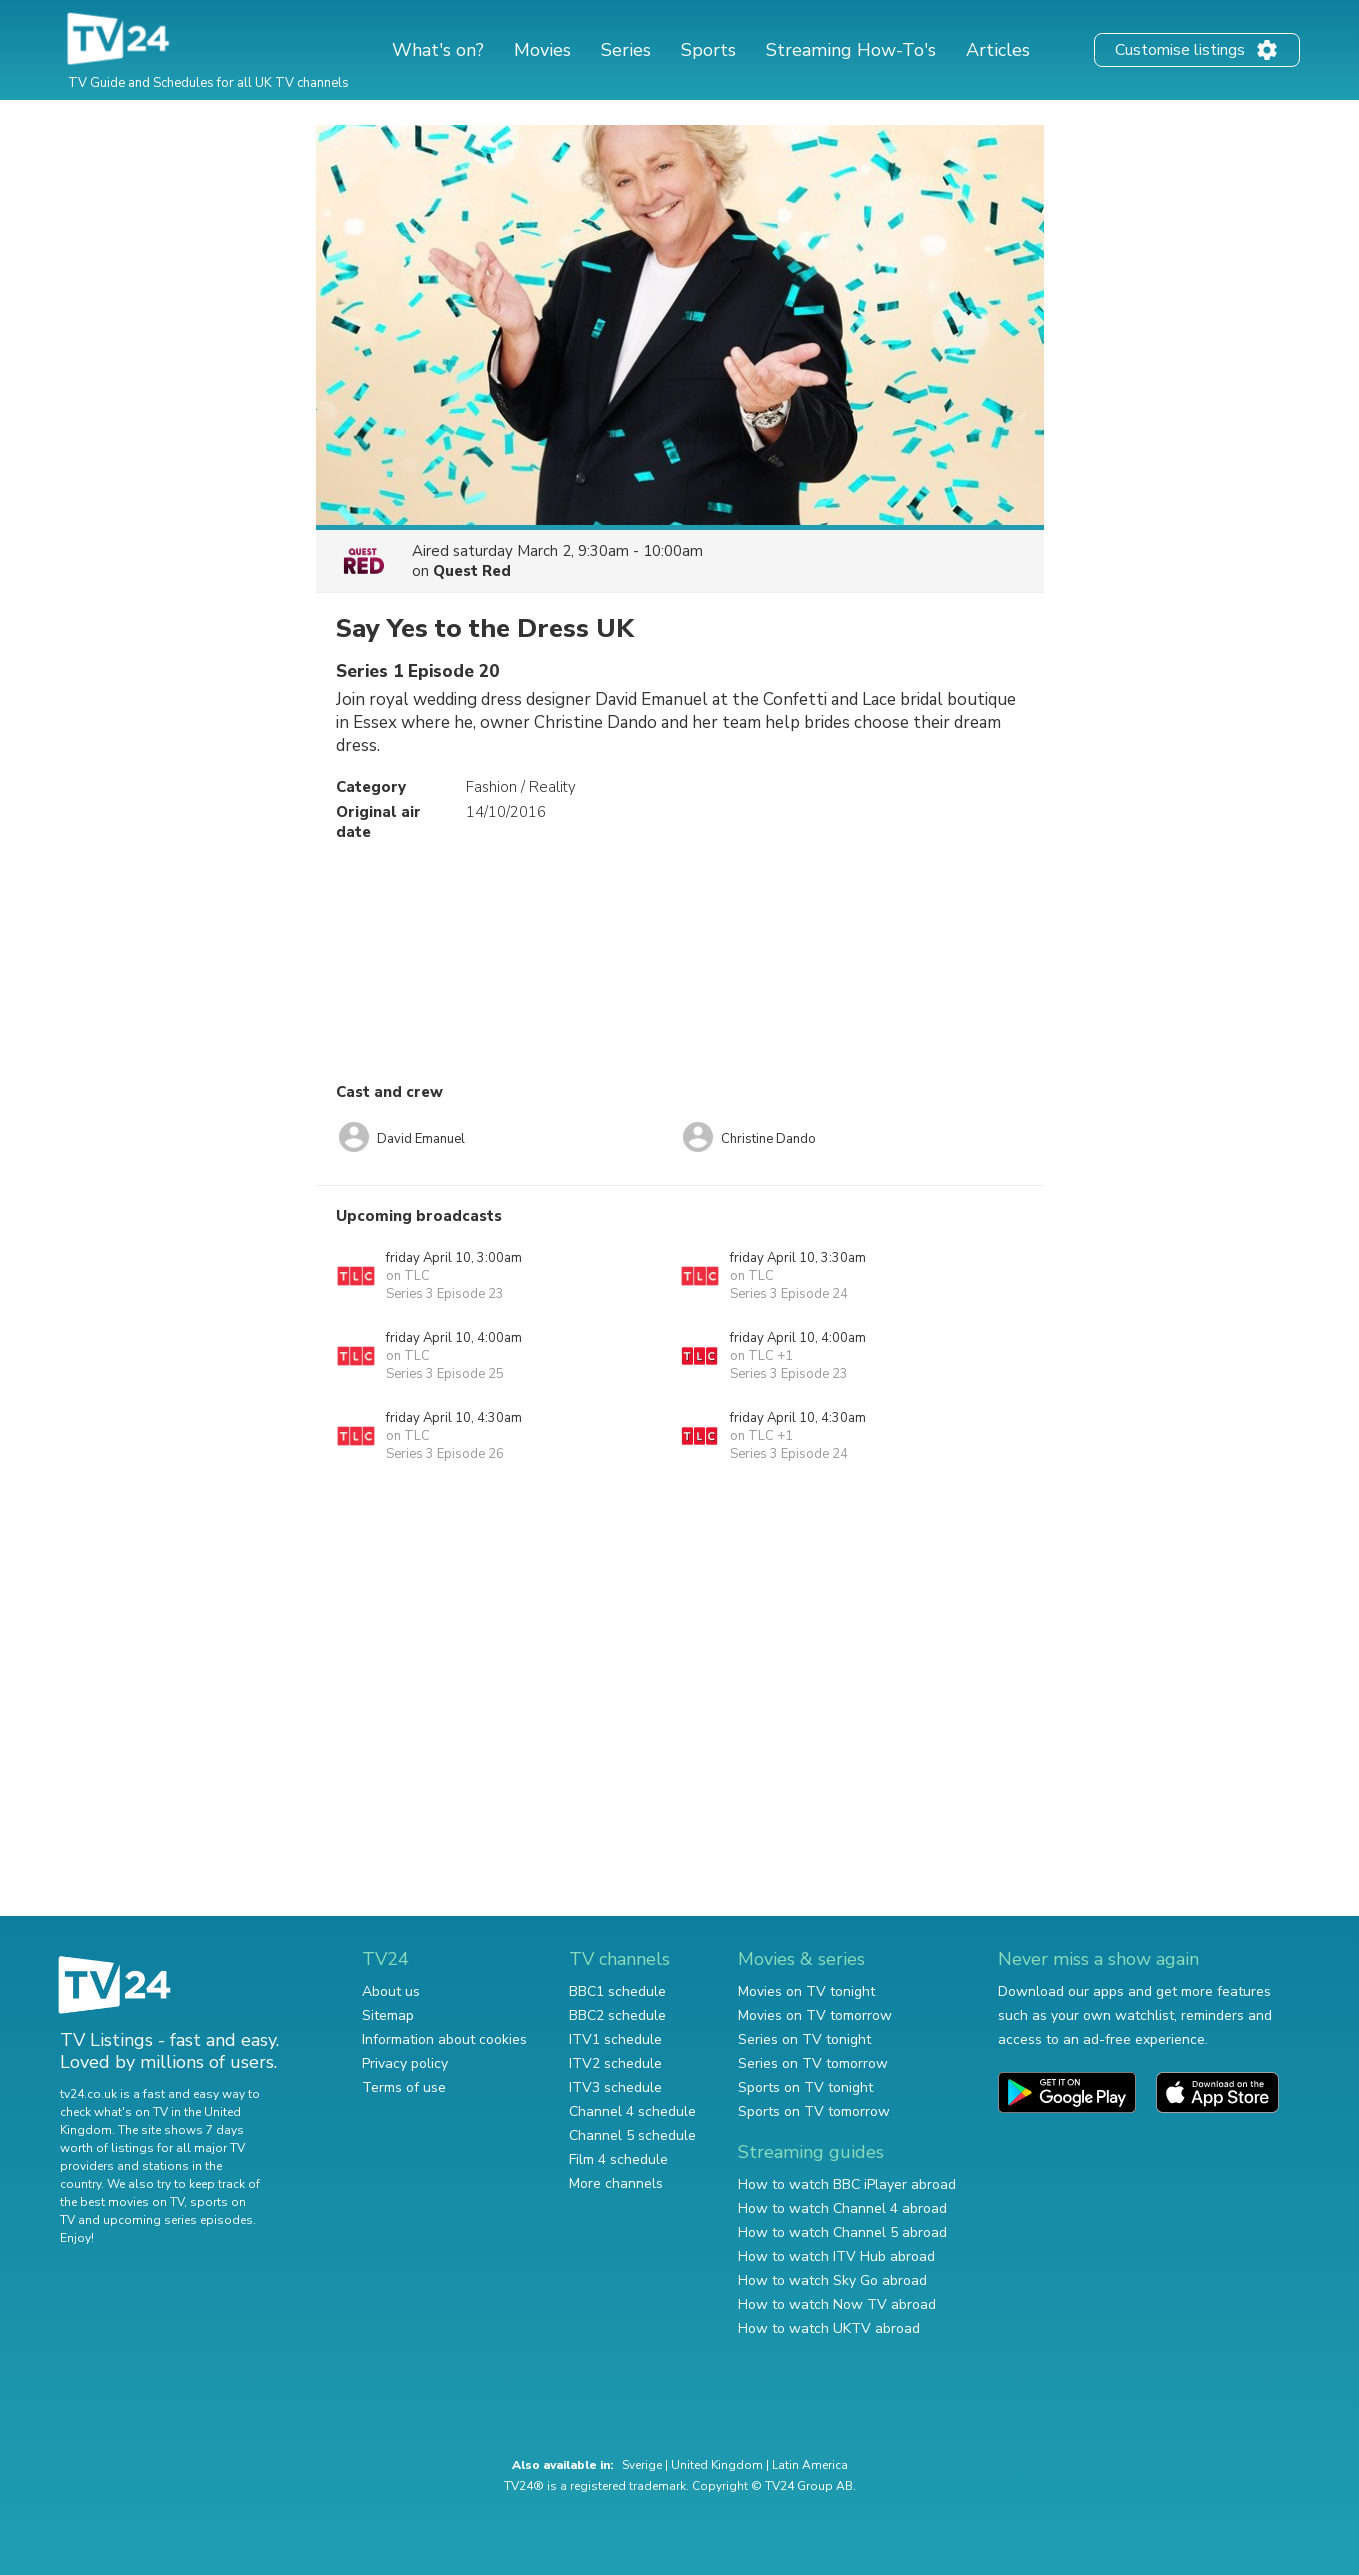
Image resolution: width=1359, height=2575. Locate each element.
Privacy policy (405, 2063)
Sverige (642, 2465)
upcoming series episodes (178, 2220)
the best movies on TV (122, 2202)
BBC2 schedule (617, 2015)
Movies (542, 50)
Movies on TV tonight (806, 1991)
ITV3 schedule (615, 2087)
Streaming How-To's (851, 50)
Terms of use (404, 2087)
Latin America (810, 2465)
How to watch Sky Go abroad (832, 2280)
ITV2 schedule (615, 2063)
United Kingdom (717, 2465)
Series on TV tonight (804, 2039)
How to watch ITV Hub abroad (836, 2256)
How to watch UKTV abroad (829, 2328)
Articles (998, 50)
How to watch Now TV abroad (837, 2304)
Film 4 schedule (618, 2159)
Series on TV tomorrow (813, 2063)
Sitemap (388, 2015)
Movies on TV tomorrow (815, 2015)
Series (626, 50)
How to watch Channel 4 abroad (842, 2208)
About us (391, 1991)
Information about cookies (444, 2039)
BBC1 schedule (617, 1991)
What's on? (438, 50)
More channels (616, 2183)
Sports (708, 50)
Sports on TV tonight (805, 2087)
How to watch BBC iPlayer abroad (847, 2184)
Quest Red (472, 571)
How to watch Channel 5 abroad (842, 2232)
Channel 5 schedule (632, 2135)
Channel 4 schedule (632, 2111)
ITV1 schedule (615, 2039)
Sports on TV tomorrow (814, 2111)
